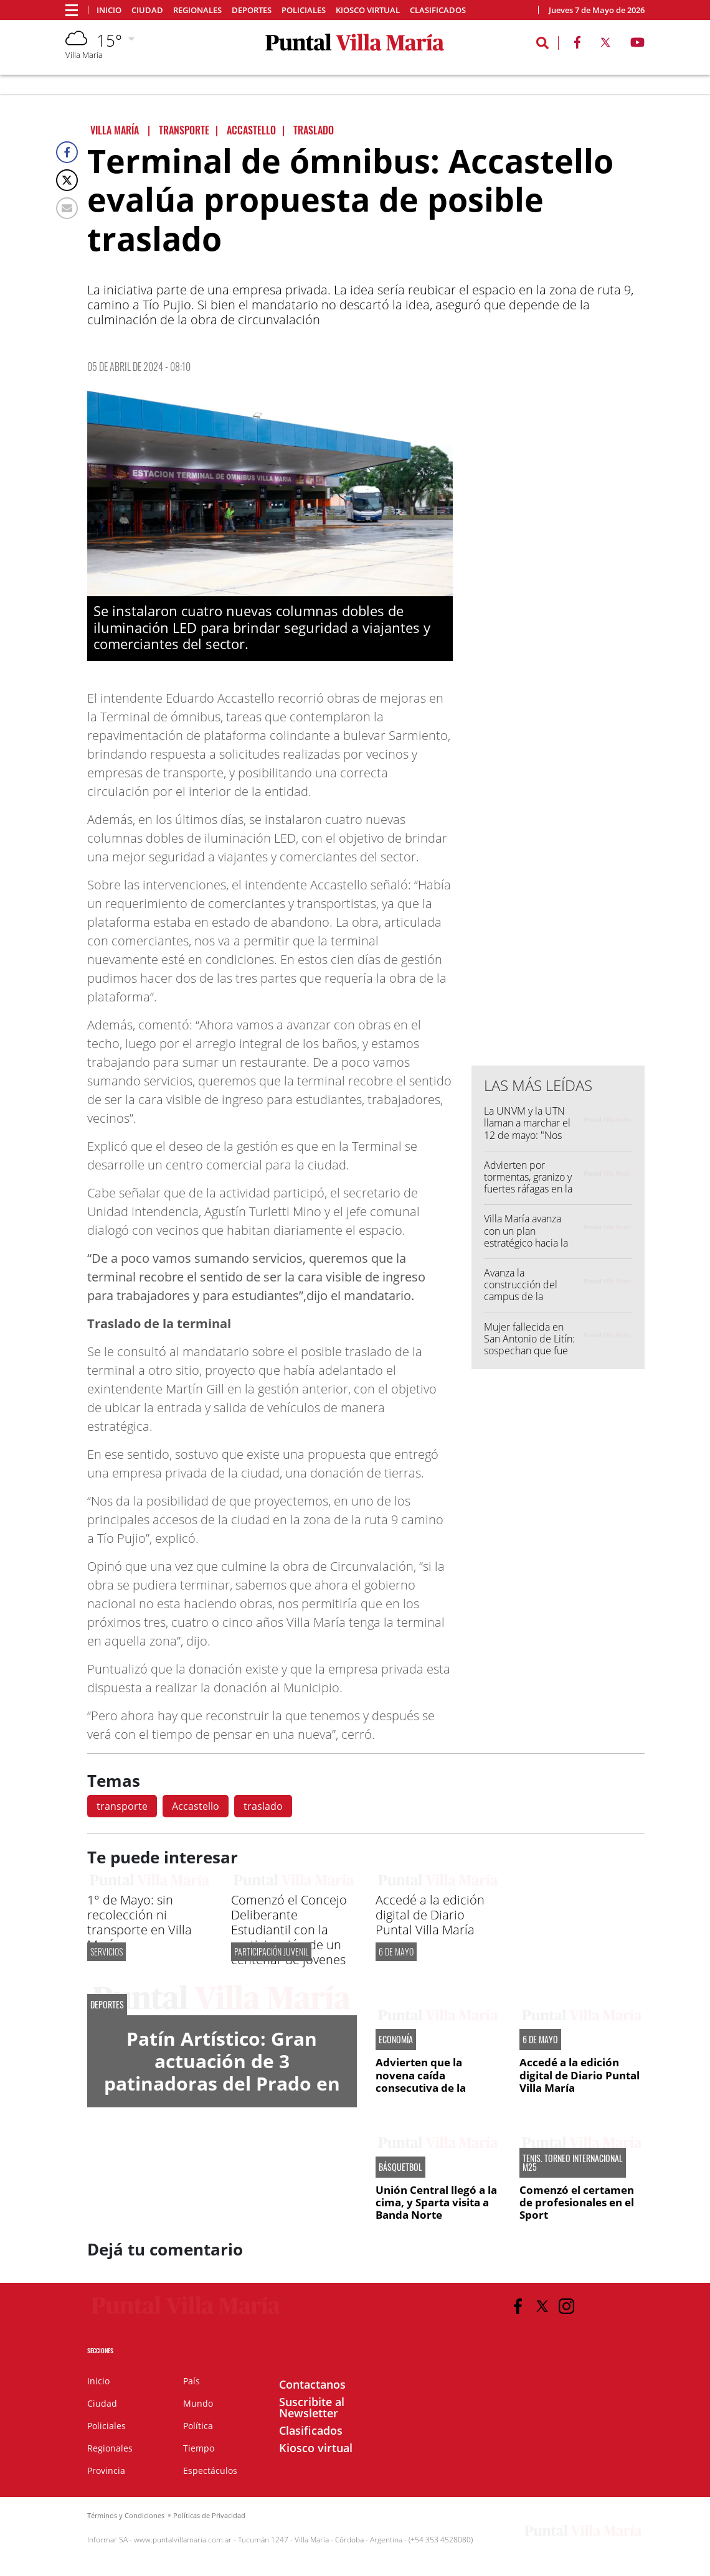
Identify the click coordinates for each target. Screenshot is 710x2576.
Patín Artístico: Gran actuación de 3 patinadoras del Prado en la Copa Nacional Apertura (222, 2083)
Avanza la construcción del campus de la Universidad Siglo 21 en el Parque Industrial (529, 1302)
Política (198, 2426)
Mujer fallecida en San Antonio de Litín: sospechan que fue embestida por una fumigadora (529, 1351)
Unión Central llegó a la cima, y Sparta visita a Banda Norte (436, 2202)
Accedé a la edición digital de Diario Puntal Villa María (430, 1914)
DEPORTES (107, 2004)
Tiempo (198, 2448)
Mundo (198, 2403)
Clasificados (438, 10)
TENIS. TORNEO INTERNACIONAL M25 (573, 2162)
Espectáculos (210, 2470)
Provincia (106, 2470)
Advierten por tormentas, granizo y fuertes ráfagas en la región (528, 1183)
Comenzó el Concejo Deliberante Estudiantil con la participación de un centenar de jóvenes (289, 1929)
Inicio (109, 10)
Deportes (252, 10)
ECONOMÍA (396, 2039)
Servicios (106, 1951)
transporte (122, 1806)
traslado (263, 1806)
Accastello (195, 1806)
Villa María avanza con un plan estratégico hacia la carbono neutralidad (529, 1237)
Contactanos (312, 2384)
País (191, 2381)
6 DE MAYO (396, 1951)
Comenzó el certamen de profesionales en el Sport (576, 2202)
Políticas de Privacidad (209, 2515)
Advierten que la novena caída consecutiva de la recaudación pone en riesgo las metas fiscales (438, 2087)
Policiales (304, 10)
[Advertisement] (564, 805)
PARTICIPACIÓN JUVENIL (271, 1951)
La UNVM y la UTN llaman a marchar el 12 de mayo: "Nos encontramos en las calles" (527, 1135)
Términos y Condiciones (125, 2515)
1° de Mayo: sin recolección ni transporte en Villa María (139, 1922)
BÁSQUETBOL (400, 2167)
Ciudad (147, 10)
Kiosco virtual (368, 10)
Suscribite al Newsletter (311, 2407)
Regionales (197, 10)
